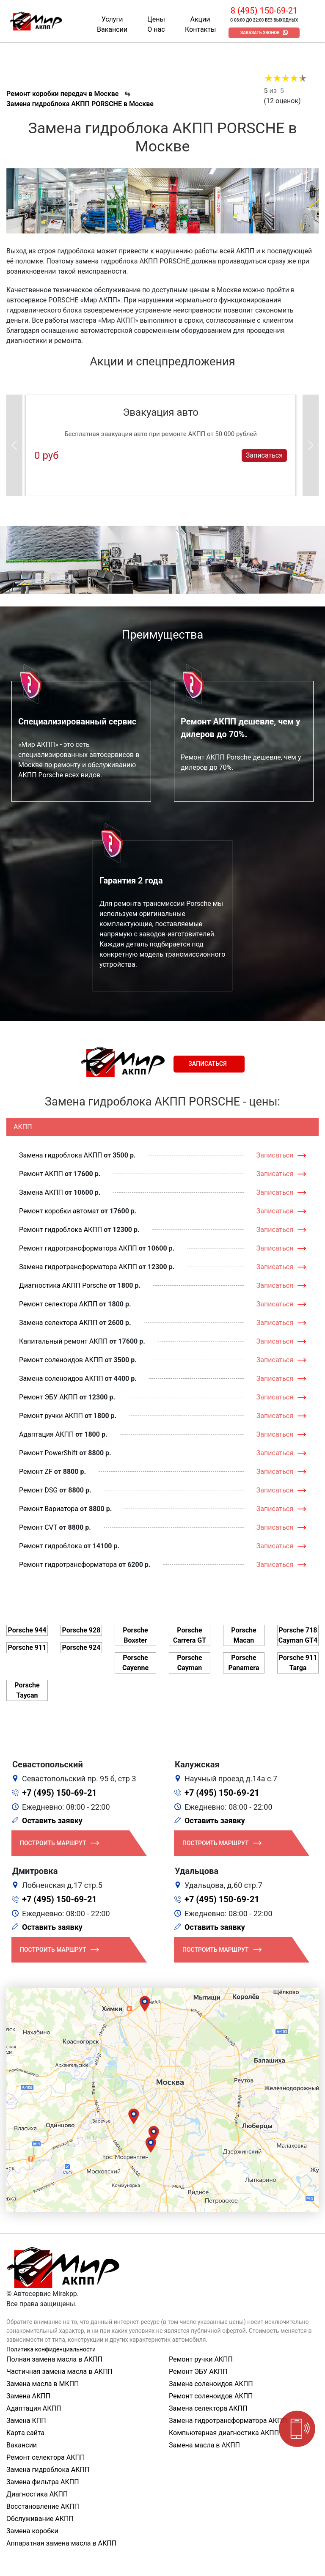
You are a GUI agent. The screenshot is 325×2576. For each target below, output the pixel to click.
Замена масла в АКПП (204, 2445)
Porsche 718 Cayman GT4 (297, 1635)
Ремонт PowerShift (48, 1453)
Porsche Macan (243, 1635)
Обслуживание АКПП (40, 2519)
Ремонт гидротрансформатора (68, 1565)
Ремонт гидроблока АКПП (60, 1230)
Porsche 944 (27, 1630)
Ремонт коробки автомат (59, 1211)
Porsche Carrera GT (189, 1635)
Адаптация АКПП (46, 1434)
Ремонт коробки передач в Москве (62, 94)
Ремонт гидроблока (50, 1546)
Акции (200, 19)
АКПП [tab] (23, 1127)
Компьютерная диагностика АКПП (224, 2433)
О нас (156, 29)
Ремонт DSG (38, 1490)
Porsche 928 (81, 1630)
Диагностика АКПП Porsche (63, 1285)
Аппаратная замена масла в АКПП (61, 2543)
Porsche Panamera (244, 1663)
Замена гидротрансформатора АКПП (78, 1267)
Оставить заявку (52, 1820)
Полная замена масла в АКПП (54, 2359)
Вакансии (112, 29)
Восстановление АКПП (42, 2506)
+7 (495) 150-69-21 (59, 1793)
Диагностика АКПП (37, 2494)
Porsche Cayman (189, 1663)
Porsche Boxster (135, 1635)
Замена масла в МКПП (42, 2384)
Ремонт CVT (38, 1527)
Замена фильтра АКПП (42, 2482)
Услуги (112, 19)
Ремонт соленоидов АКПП (61, 1360)
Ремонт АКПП (41, 1174)
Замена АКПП (41, 1192)
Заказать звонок (260, 32)
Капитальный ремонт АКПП (63, 1341)
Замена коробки (32, 2531)
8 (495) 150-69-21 (264, 10)
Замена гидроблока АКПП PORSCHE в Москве (80, 104)
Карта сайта (25, 2433)
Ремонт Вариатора (48, 1509)
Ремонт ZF (35, 1472)
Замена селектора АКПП (58, 1323)
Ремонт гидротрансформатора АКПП (78, 1248)
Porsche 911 (27, 1647)
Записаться (264, 455)
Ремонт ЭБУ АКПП (48, 1397)
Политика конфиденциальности (51, 2349)
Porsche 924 (81, 1647)
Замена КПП (26, 2421)
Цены (156, 19)
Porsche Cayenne (135, 1663)
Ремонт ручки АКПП (51, 1416)
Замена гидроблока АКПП (60, 1155)
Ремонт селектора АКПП (58, 1304)
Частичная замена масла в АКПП (59, 2372)
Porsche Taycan (26, 1690)
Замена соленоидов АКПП (61, 1378)
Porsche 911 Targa (298, 1663)
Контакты (200, 29)
